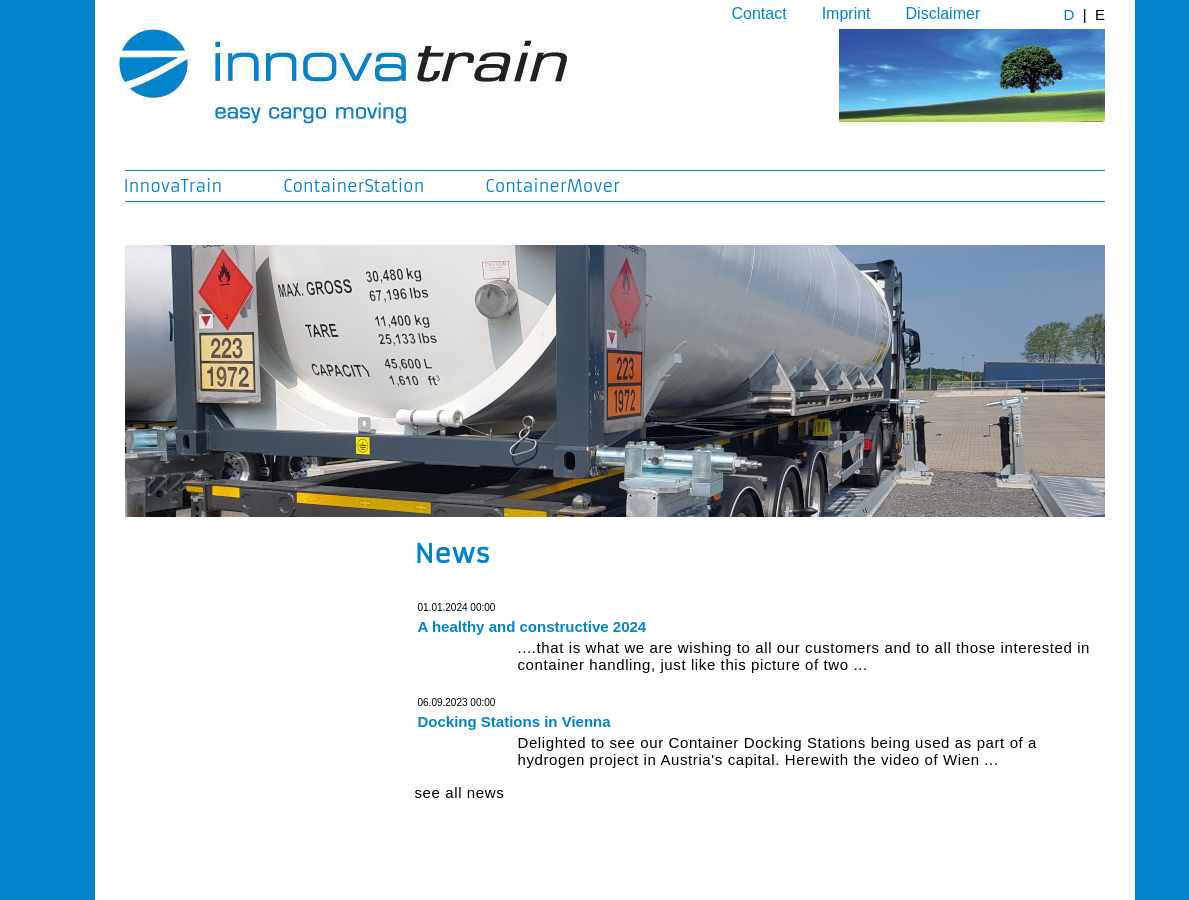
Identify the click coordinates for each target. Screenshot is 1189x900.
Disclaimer (943, 13)
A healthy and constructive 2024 (532, 626)
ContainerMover (552, 186)
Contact (759, 13)
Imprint (846, 13)
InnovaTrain (173, 186)
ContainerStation (353, 186)
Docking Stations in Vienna (514, 721)
